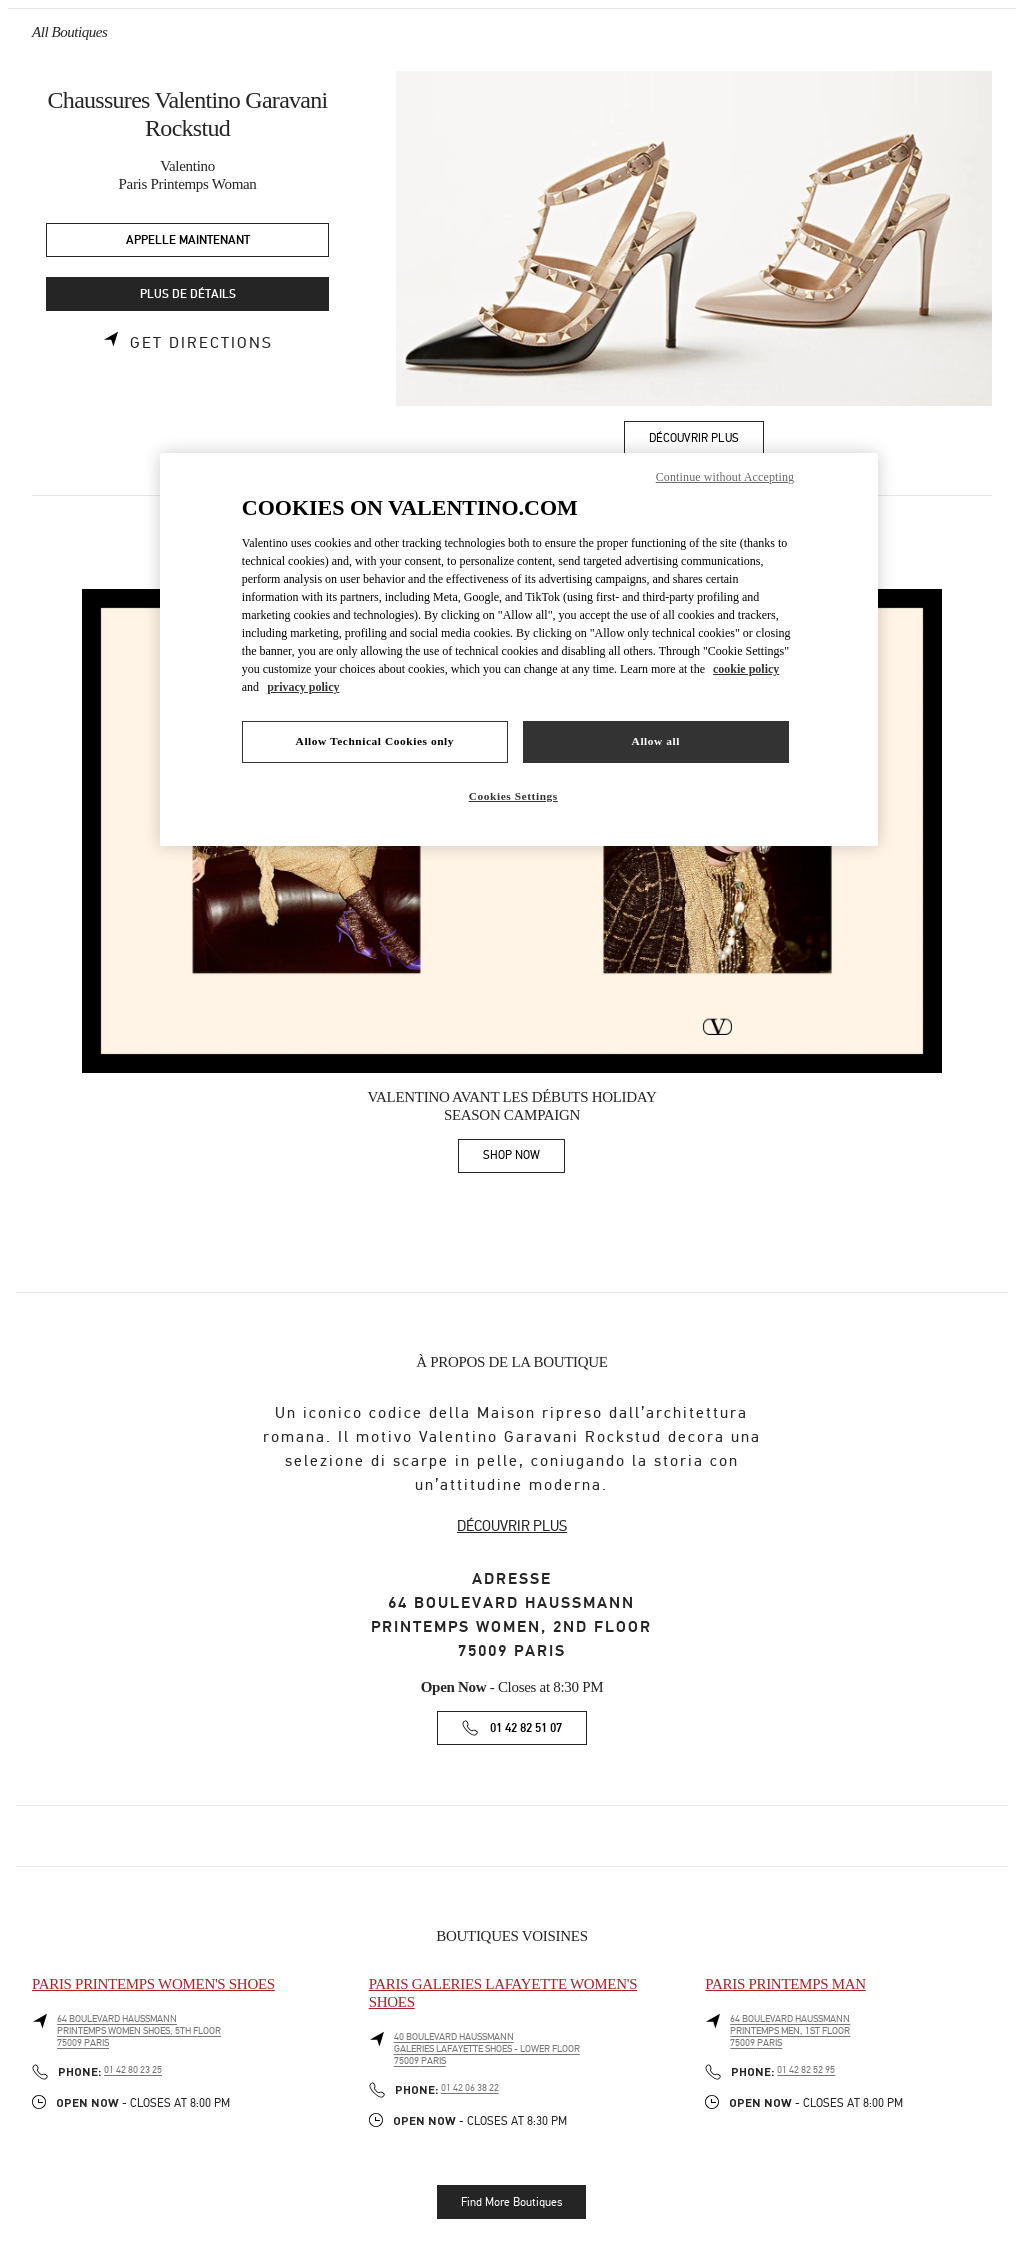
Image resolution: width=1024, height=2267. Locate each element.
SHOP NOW (524, 1158)
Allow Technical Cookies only (375, 741)
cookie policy (746, 669)
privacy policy (303, 687)
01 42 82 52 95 (806, 2070)
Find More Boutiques (511, 2202)
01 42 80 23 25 (133, 2070)
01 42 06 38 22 (470, 2088)
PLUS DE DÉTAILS (188, 294)
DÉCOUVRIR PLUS (512, 1526)
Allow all (656, 741)
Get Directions (201, 343)
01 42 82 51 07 (526, 1728)
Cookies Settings (513, 796)
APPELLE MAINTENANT (188, 240)
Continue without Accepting (725, 477)
